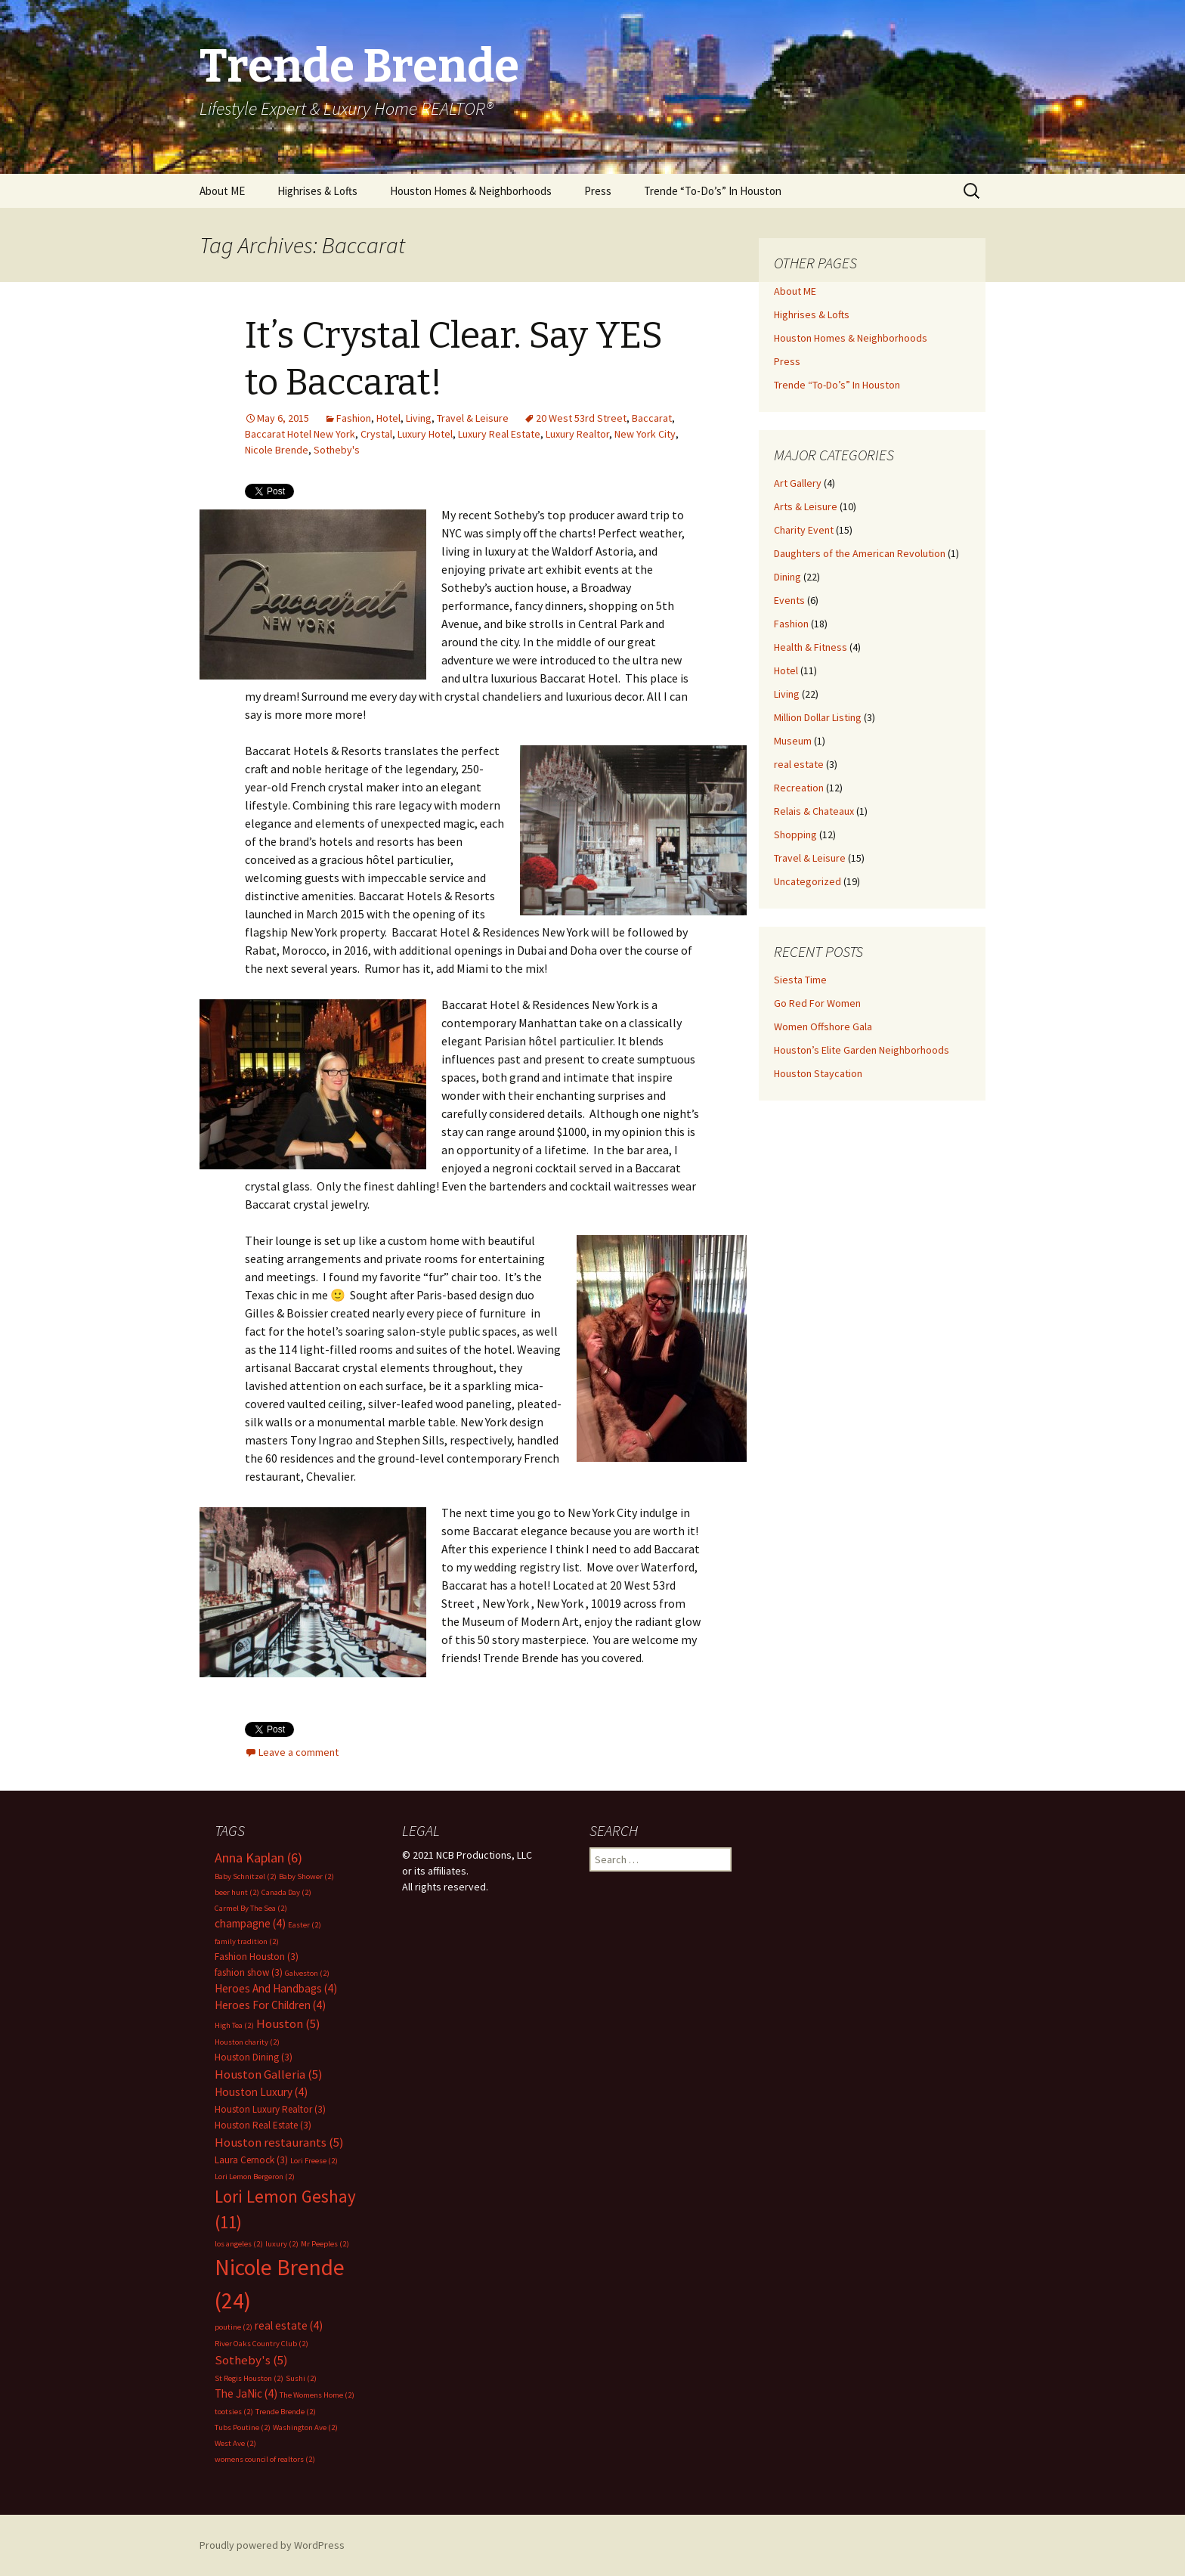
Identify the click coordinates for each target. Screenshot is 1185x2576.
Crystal (376, 434)
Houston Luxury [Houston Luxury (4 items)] (261, 2092)
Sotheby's (337, 450)
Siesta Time (800, 979)
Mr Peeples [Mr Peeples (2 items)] (325, 2244)
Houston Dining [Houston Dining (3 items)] (253, 2057)
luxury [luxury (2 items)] (282, 2244)
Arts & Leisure (805, 506)
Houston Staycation (818, 1073)
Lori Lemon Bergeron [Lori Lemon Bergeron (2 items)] (255, 2176)
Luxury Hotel (425, 434)
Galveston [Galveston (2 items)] (307, 1973)
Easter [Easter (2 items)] (304, 1925)
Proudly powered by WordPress (272, 2545)
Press (597, 191)
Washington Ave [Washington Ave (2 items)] (305, 2427)
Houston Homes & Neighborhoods (471, 191)
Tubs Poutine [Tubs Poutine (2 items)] (243, 2427)
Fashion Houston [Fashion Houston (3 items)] (257, 1956)
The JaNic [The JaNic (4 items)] (246, 2393)
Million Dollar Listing (818, 717)
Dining (787, 577)
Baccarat (652, 418)
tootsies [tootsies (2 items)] (234, 2412)
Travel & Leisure (473, 418)
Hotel (388, 418)
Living (419, 418)
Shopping (795, 834)
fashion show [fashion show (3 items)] (249, 1972)
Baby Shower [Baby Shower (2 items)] (306, 1876)
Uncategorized (807, 881)
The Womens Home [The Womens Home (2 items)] (317, 2395)
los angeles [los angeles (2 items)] (239, 2244)
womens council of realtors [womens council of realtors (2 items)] (265, 2459)
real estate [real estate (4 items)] (289, 2325)
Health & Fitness (810, 647)
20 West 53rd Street (581, 418)
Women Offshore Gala (823, 1026)
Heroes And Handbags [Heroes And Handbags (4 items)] (276, 1988)
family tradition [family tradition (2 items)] (247, 1941)
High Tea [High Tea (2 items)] (234, 2025)
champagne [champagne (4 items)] (250, 1923)
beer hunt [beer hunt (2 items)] (237, 1892)
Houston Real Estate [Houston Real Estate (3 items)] (263, 2125)
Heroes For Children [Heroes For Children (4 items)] (270, 2005)
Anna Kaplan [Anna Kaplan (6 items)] (258, 1857)
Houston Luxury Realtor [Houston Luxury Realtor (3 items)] (270, 2109)
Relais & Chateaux (814, 811)
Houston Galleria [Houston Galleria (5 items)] (269, 2074)
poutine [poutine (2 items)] (233, 2327)
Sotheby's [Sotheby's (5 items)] (251, 2360)
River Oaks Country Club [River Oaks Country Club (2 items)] (261, 2343)
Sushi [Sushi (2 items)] (301, 2378)
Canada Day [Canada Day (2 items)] (286, 1892)
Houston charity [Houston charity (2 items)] (247, 2042)
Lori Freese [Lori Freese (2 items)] (314, 2161)
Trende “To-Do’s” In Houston (712, 191)
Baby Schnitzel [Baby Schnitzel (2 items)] (246, 1876)
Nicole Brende (276, 450)
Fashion (353, 418)
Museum (793, 741)
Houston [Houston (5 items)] (288, 2024)
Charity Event (804, 530)
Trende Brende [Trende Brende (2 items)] (285, 2412)
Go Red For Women (817, 1003)
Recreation (799, 787)
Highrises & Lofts (317, 191)
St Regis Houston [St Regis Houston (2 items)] (249, 2378)
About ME (222, 191)
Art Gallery (797, 483)
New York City (645, 434)
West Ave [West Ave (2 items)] (235, 2443)
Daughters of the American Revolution (859, 553)
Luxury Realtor (577, 434)
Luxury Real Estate (499, 434)
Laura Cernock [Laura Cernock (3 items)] (251, 2159)
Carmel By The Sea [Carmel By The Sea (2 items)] (251, 1908)
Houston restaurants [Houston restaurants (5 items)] (279, 2142)
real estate (799, 764)
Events (789, 600)
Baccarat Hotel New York (300, 434)
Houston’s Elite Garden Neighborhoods (861, 1050)
